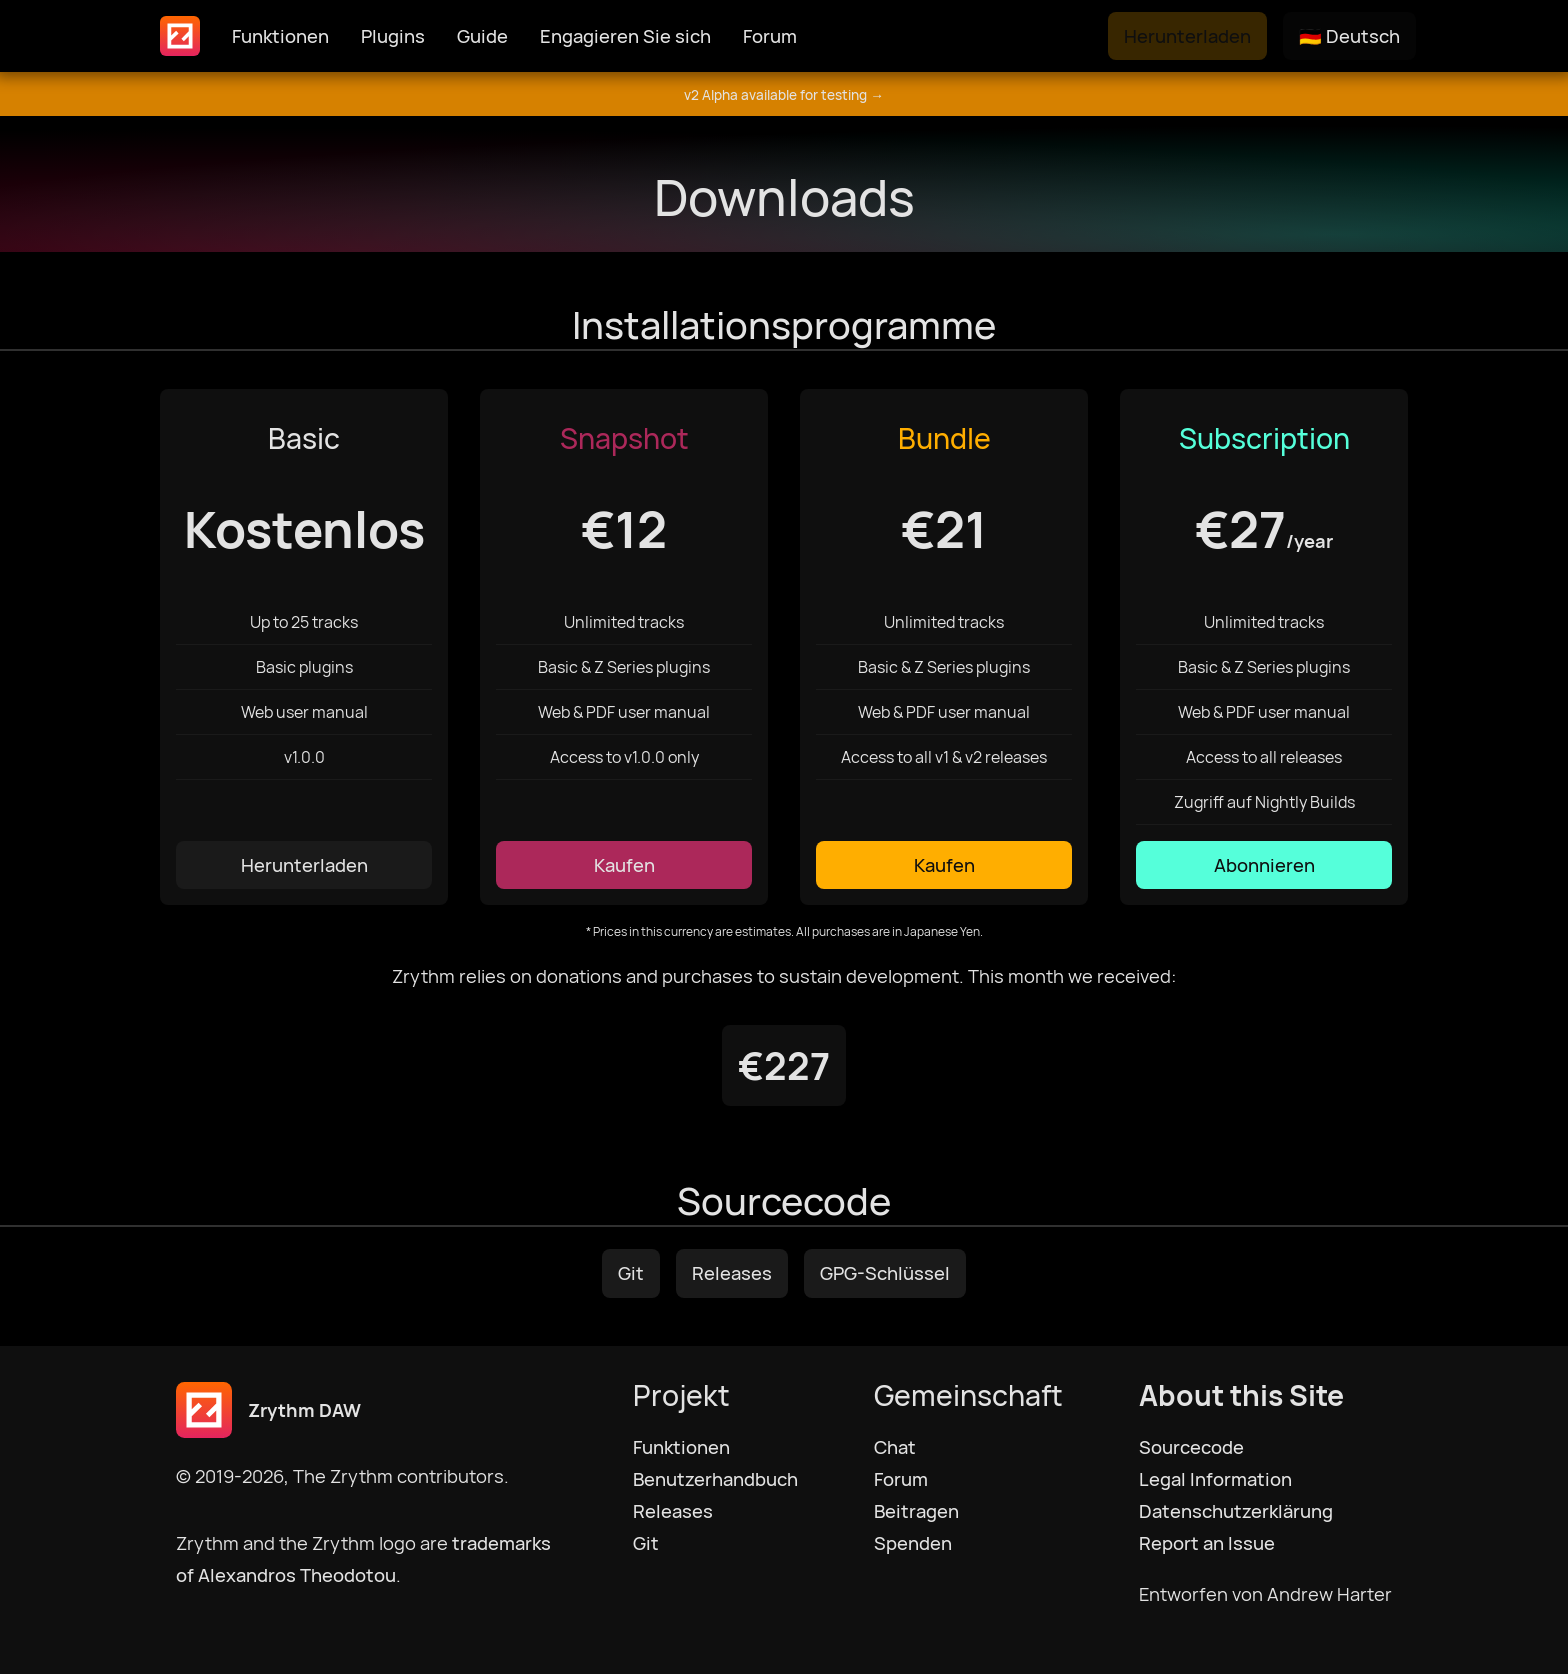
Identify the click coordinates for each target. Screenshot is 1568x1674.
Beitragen (916, 1511)
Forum (770, 36)
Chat (895, 1447)
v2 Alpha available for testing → (784, 95)
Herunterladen (1187, 36)
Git (631, 1273)
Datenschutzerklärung (1236, 1511)
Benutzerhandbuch (715, 1479)
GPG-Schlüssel (885, 1273)
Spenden (913, 1543)
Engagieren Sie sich (625, 36)
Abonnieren (1264, 865)
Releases (732, 1273)
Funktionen (280, 36)
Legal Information (1215, 1479)
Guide (482, 36)
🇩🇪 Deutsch (1349, 36)
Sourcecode (1191, 1447)
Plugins (393, 36)
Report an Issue (1207, 1543)
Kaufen (624, 865)
